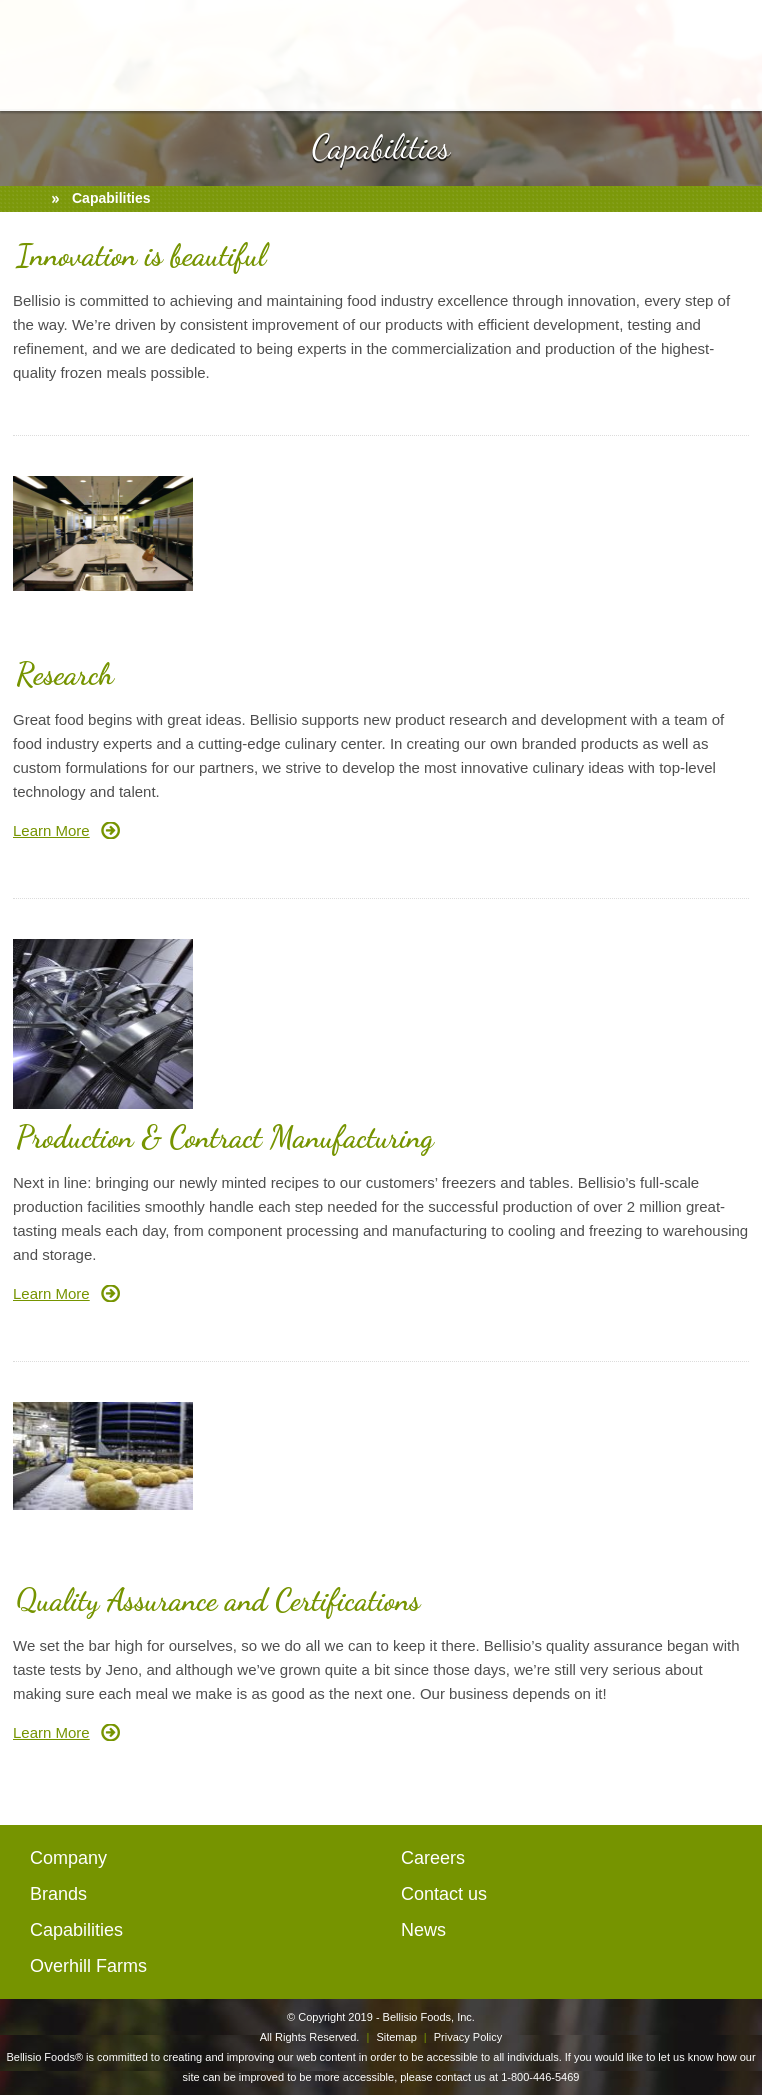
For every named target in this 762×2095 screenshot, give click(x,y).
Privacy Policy (468, 2037)
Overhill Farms (88, 1966)
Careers (433, 1858)
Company (68, 1858)
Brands (58, 1894)
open (28, 48)
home (29, 199)
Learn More (51, 830)
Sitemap (396, 2037)
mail (735, 48)
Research (65, 674)
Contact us (444, 1894)
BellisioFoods (381, 55)
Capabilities (76, 1930)
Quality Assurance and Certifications (218, 1600)
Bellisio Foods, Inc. (429, 2017)
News (423, 1930)
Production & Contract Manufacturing (225, 1137)
